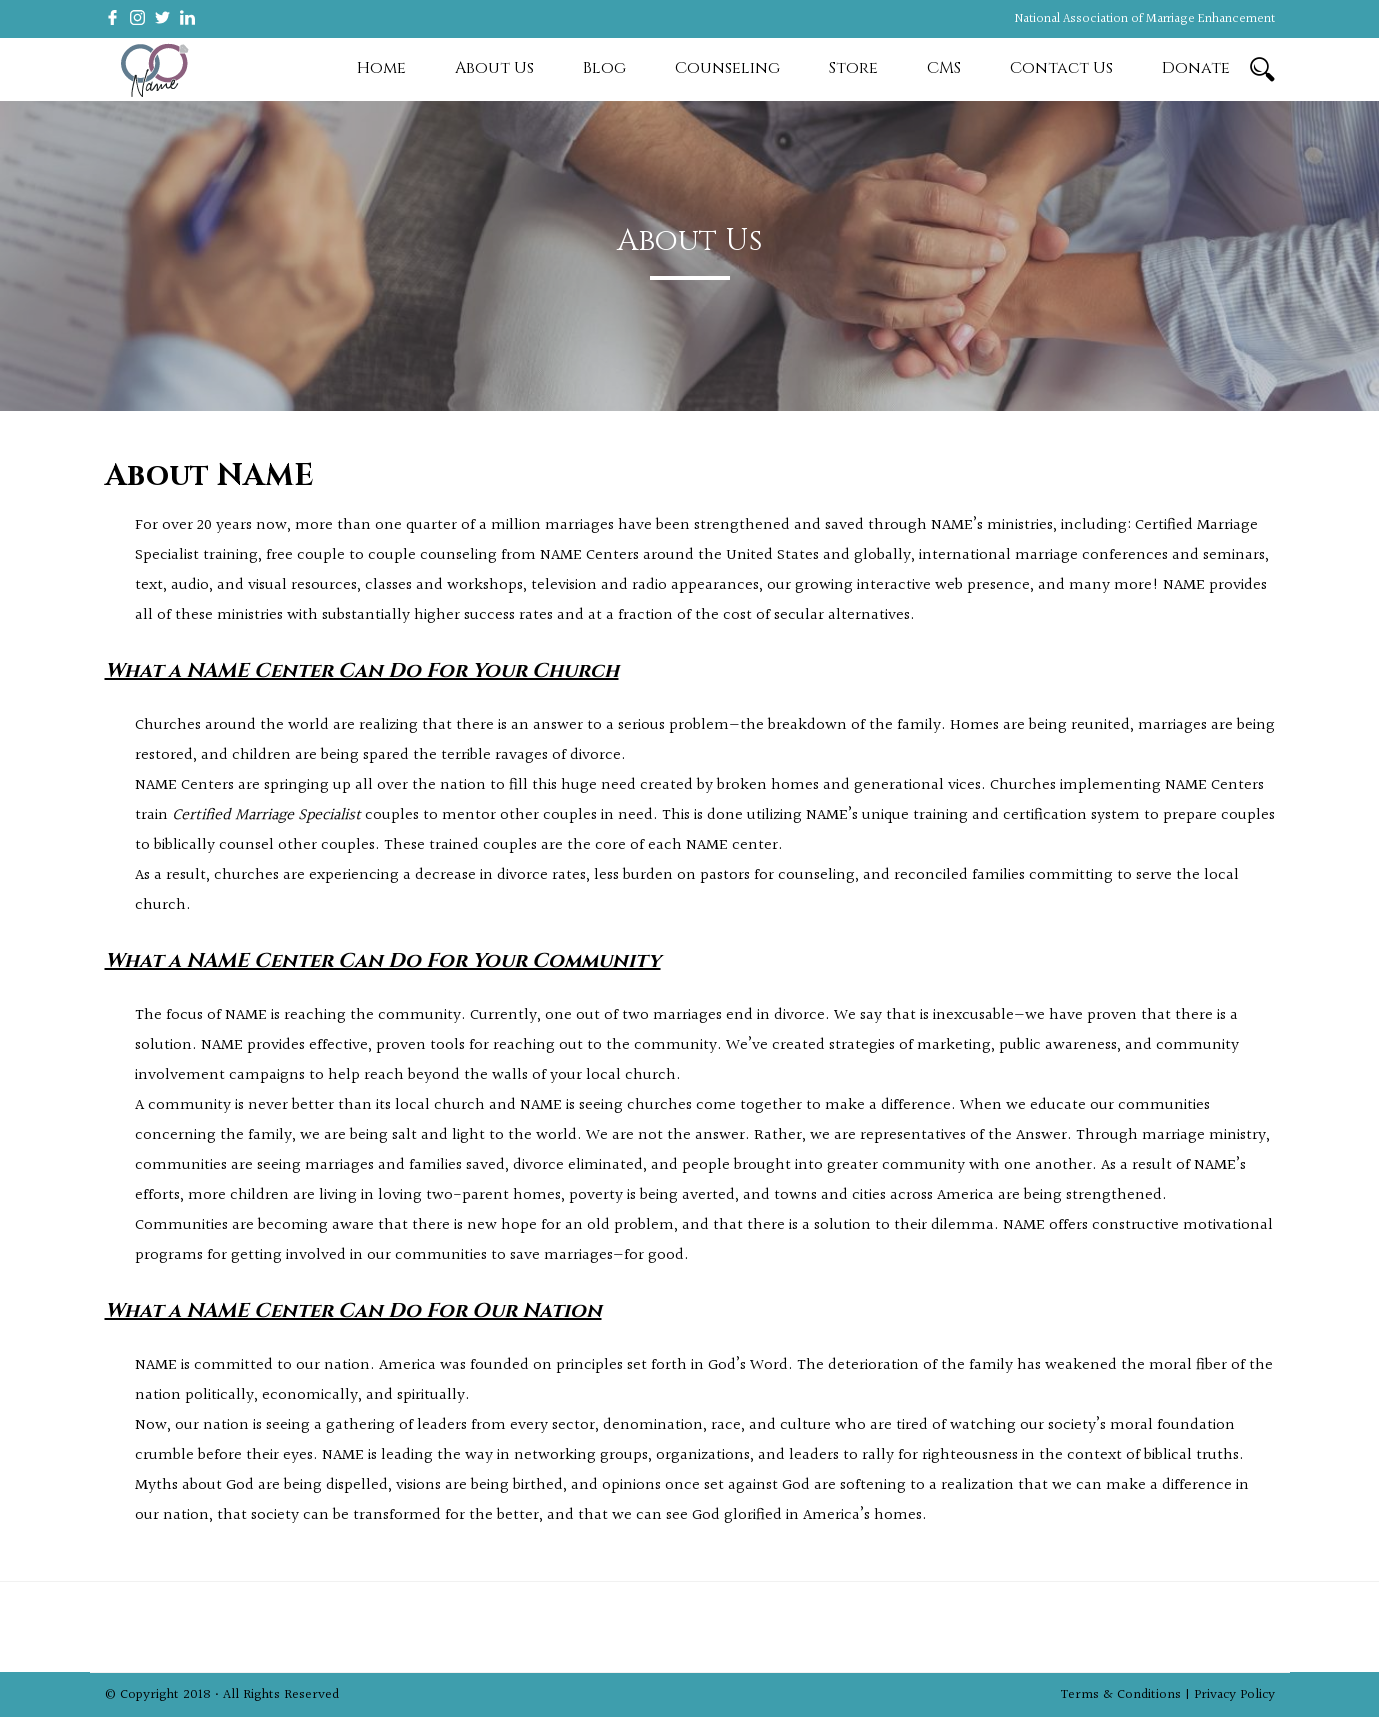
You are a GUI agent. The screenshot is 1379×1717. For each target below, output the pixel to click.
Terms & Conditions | (1127, 1695)
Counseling (727, 68)
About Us (494, 68)
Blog (604, 68)
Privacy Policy (1234, 1695)
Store (853, 68)
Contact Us (1061, 68)
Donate (1196, 68)
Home (381, 68)
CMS (944, 68)
